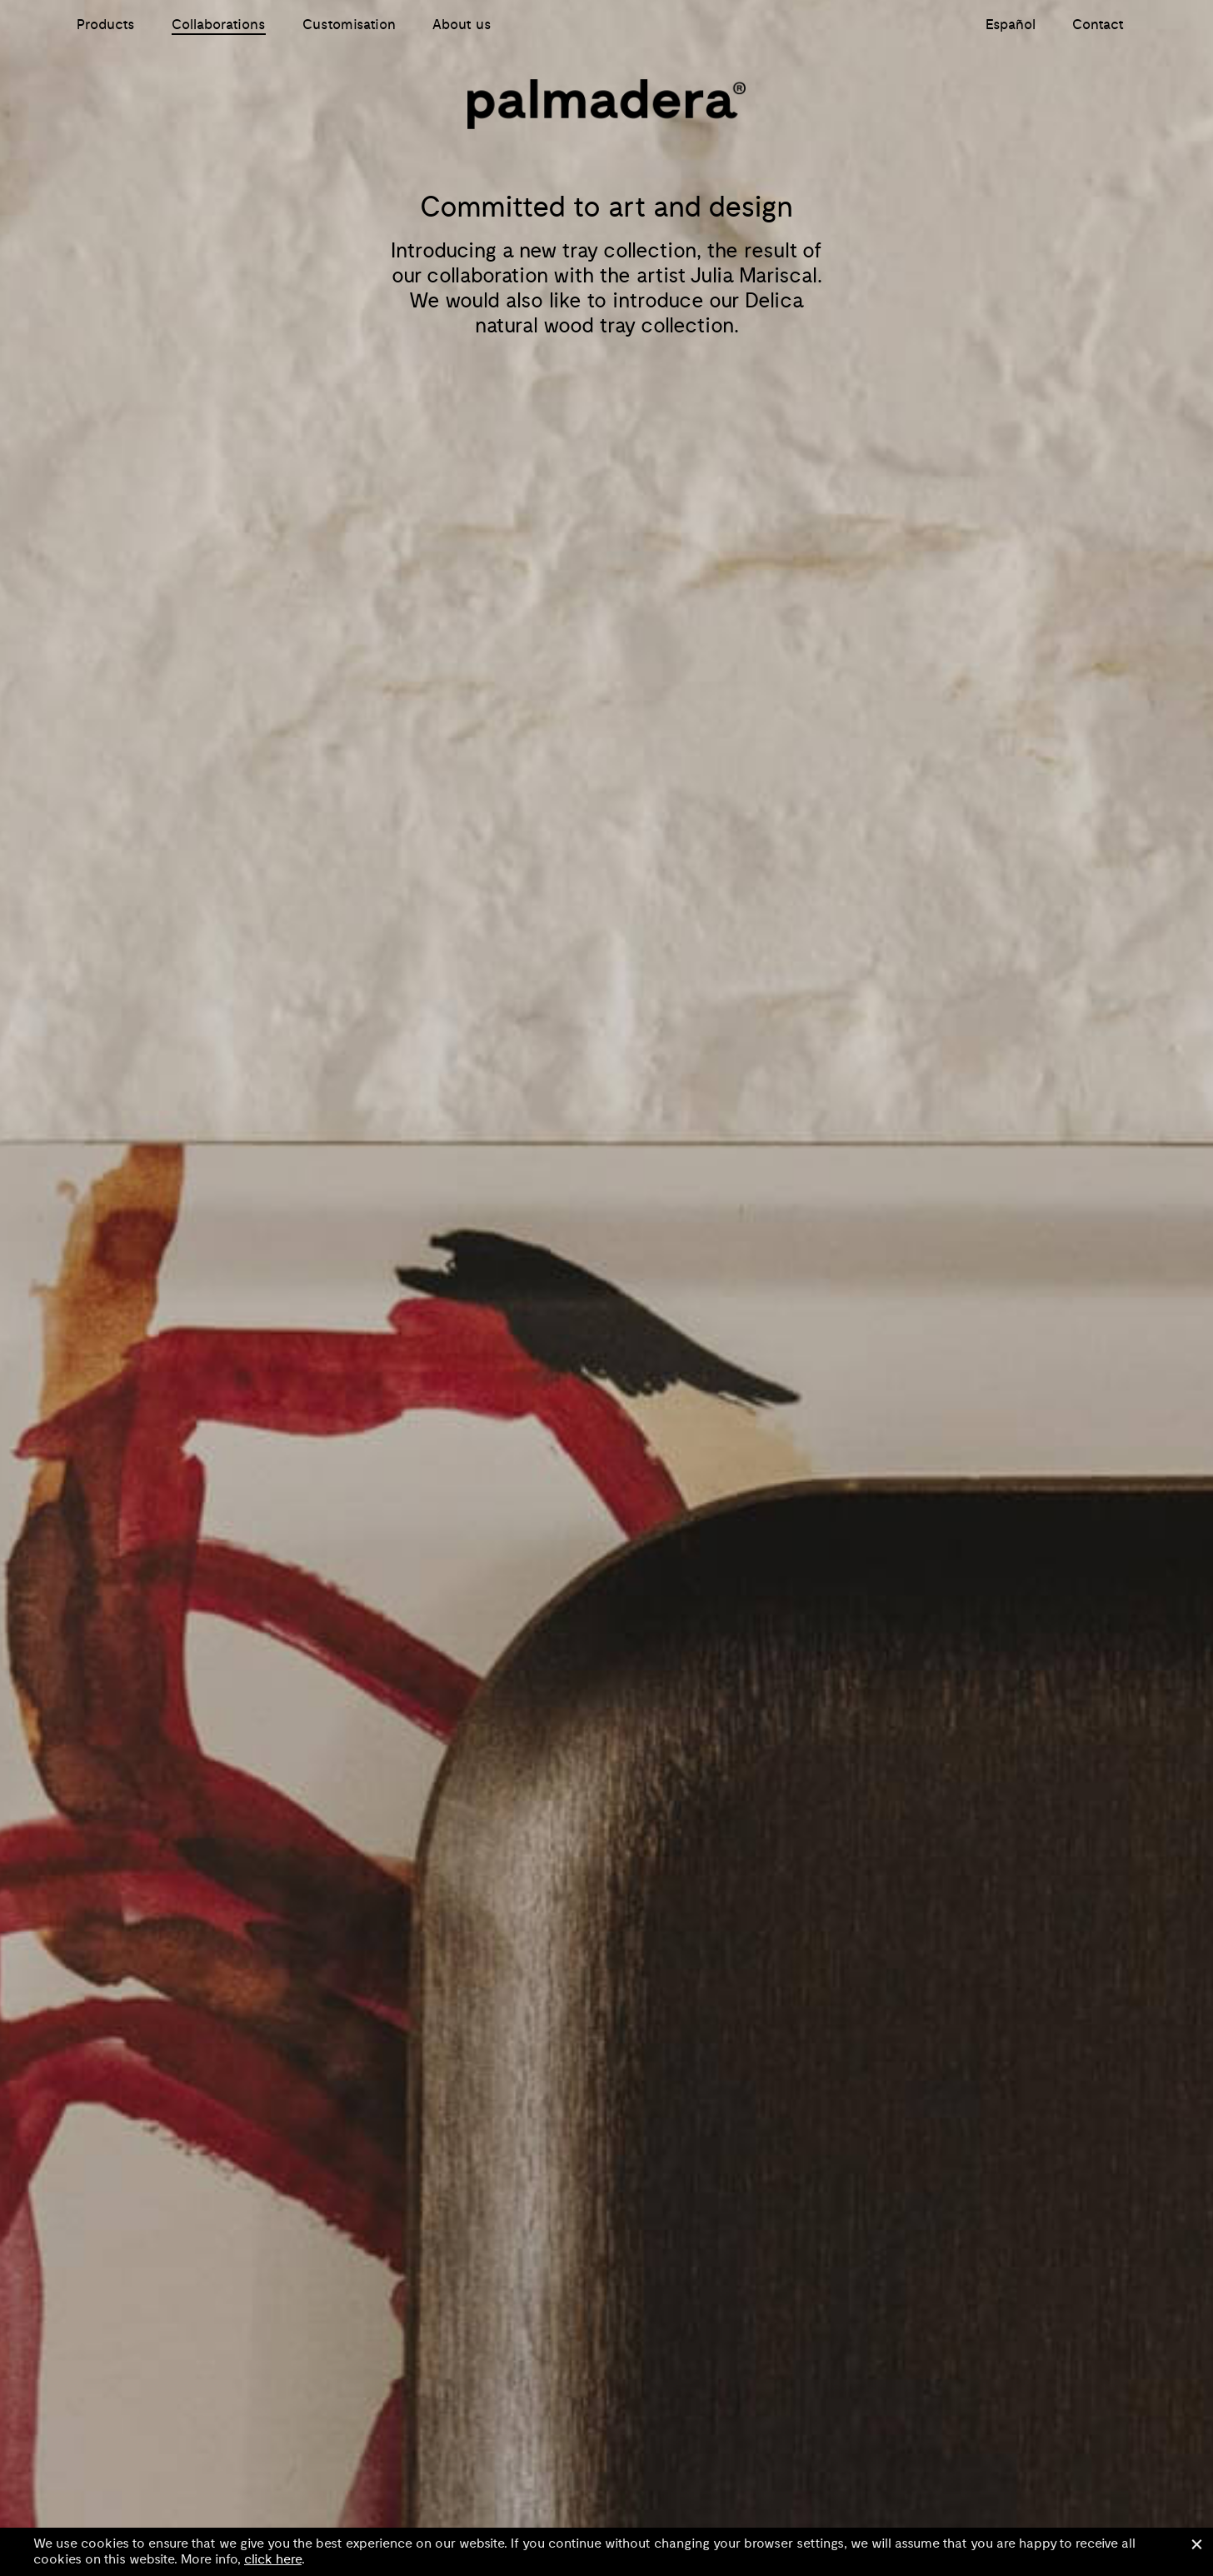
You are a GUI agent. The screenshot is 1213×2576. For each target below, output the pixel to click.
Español (1011, 25)
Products (106, 25)
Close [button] (1196, 2544)
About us (462, 25)
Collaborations (219, 25)
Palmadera (606, 104)
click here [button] (273, 2559)
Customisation (349, 25)
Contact (1098, 25)
